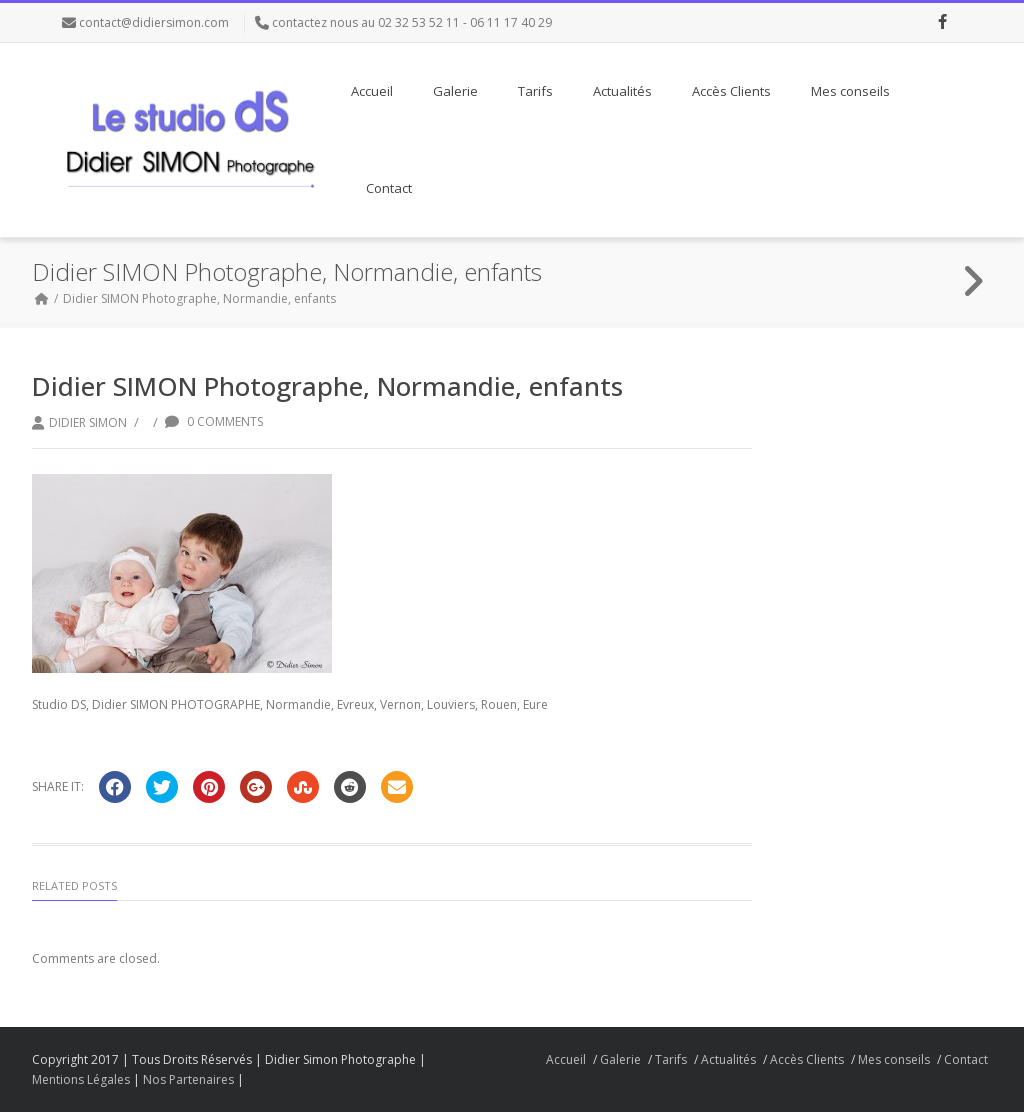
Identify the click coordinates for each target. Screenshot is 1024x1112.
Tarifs (535, 91)
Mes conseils (850, 91)
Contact (389, 188)
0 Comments (214, 421)
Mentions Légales (81, 1079)
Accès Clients (731, 91)
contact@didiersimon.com (154, 22)
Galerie (455, 91)
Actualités (622, 91)
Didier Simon (88, 422)
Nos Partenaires (188, 1079)
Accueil (372, 91)
